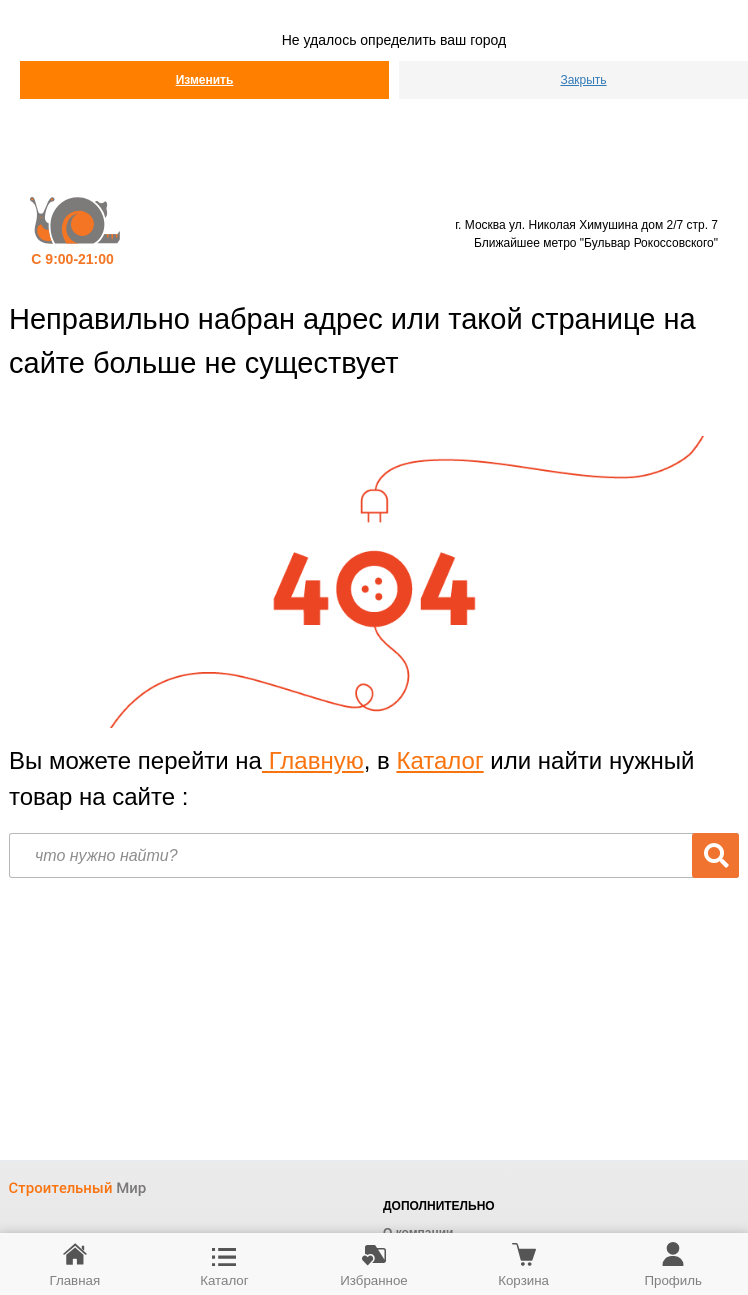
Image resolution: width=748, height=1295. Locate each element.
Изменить (205, 80)
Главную (313, 760)
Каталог (439, 760)
